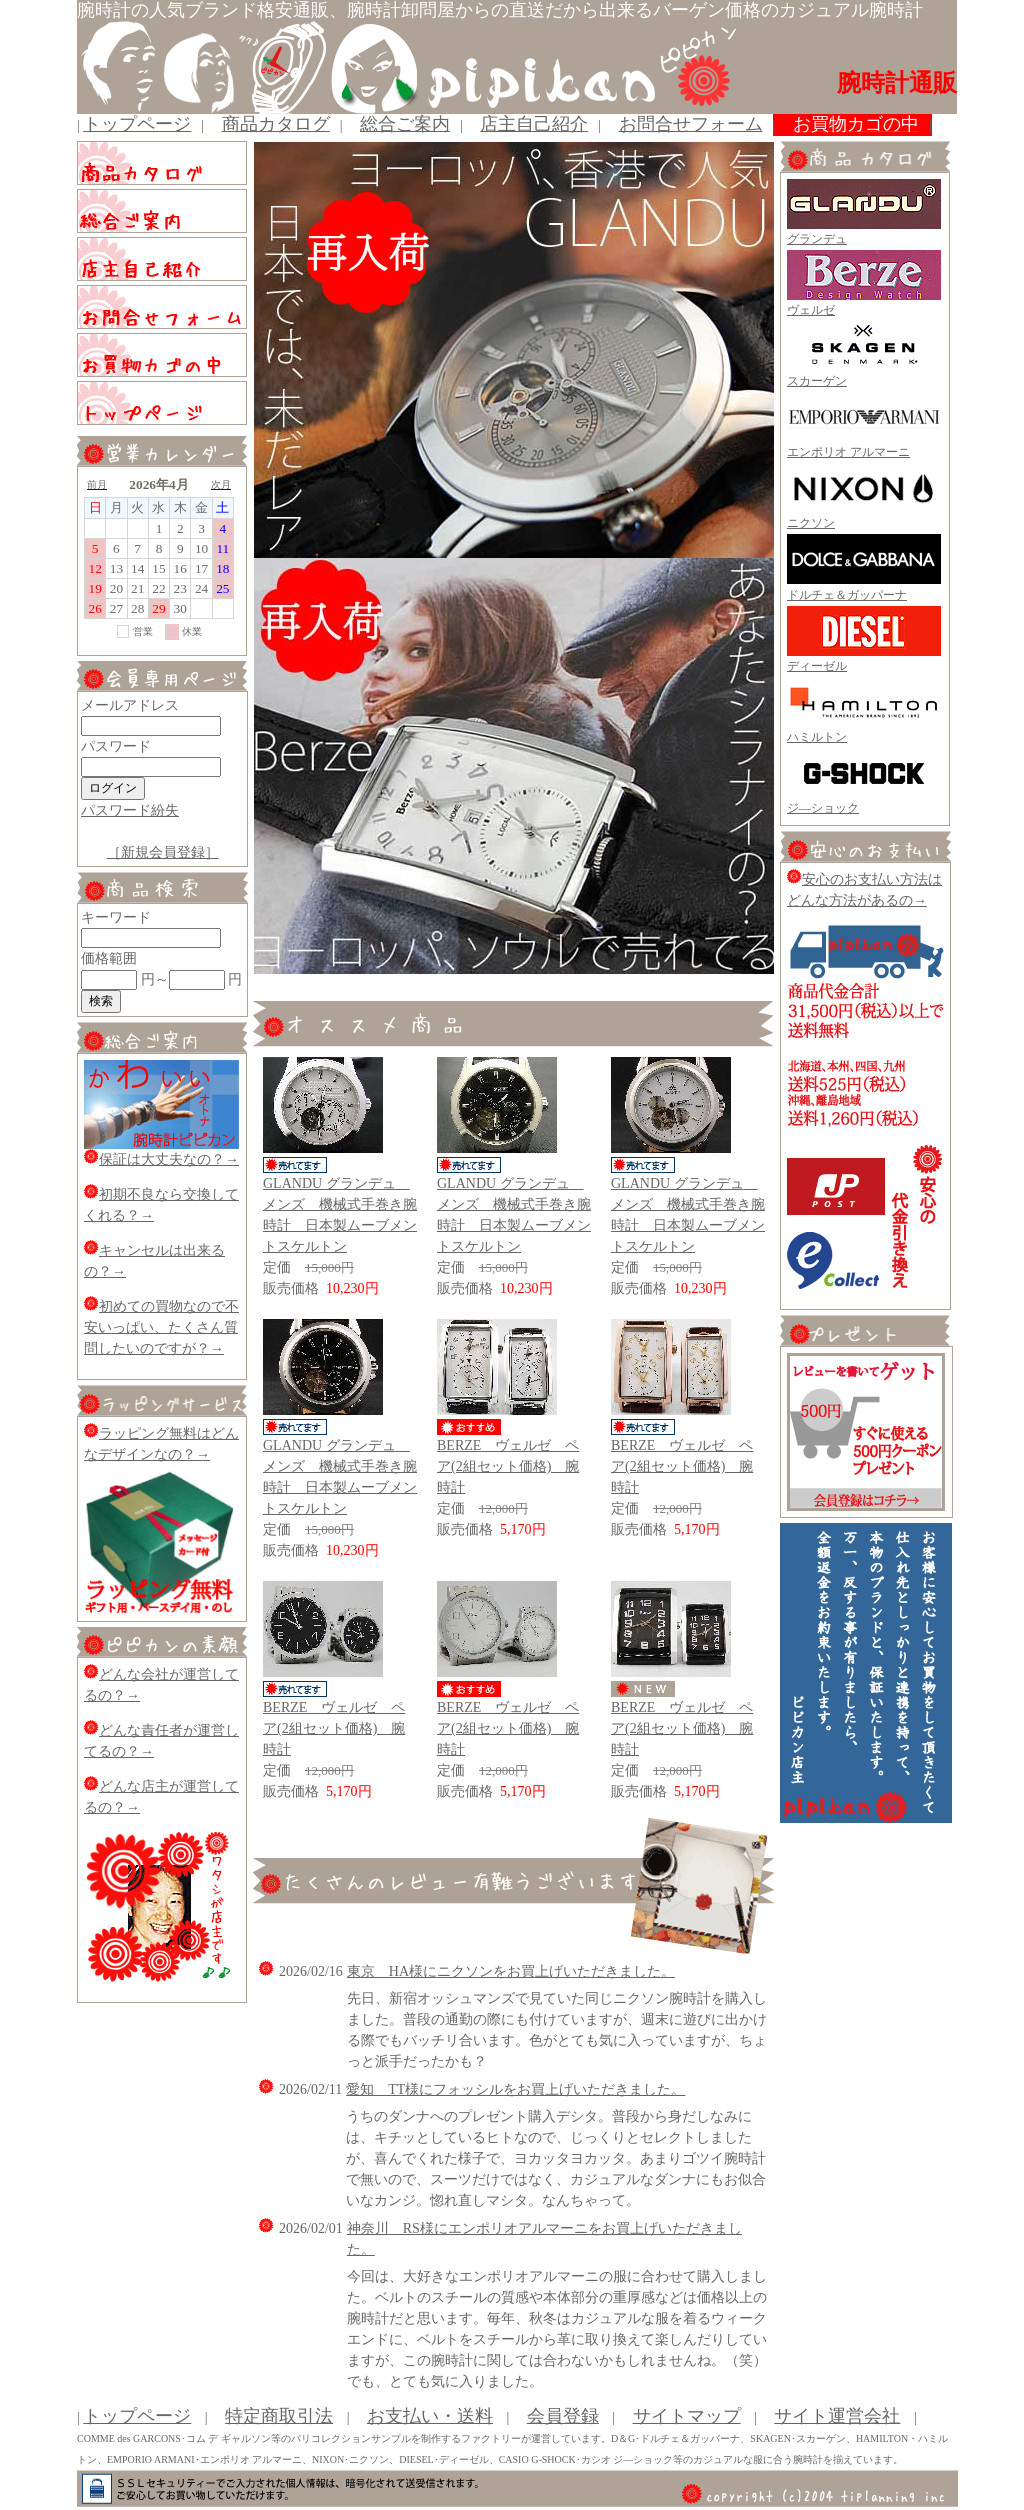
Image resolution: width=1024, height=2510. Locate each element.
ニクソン (811, 523)
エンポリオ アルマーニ (848, 452)
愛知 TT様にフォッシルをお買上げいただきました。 (515, 2089)
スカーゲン (817, 381)
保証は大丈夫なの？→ (161, 1159)
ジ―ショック (823, 808)
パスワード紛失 (130, 810)
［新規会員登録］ (163, 852)
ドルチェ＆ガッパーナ (847, 595)
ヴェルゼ (811, 310)
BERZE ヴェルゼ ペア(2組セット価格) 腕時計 (508, 1466)
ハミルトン (817, 737)
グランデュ (817, 239)
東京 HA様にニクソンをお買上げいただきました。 (511, 1971)
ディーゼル (817, 666)
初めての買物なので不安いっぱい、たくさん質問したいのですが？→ (161, 1327)
